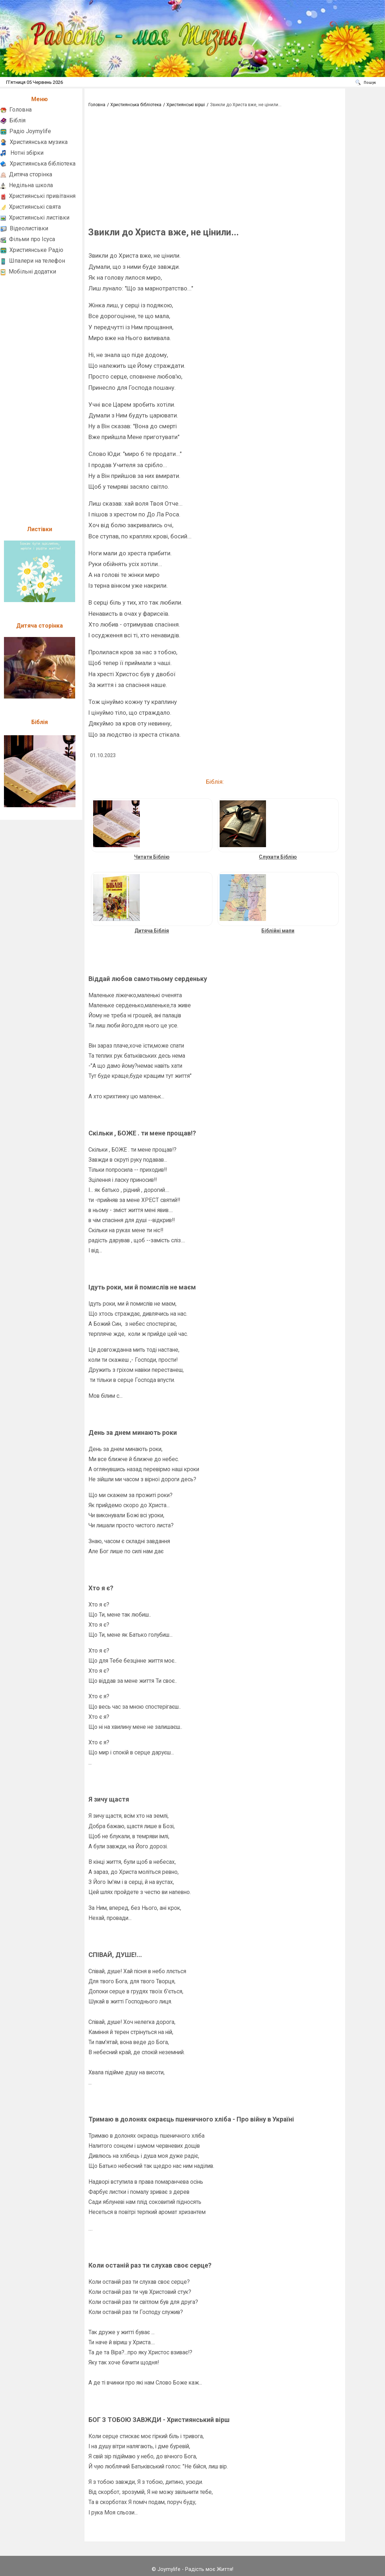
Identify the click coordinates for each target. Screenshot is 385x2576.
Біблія (17, 120)
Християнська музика (39, 142)
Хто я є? (100, 1588)
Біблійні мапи (277, 931)
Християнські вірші (185, 104)
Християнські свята (35, 206)
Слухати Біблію (278, 857)
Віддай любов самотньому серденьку (147, 978)
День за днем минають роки (132, 1432)
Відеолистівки (29, 228)
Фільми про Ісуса (32, 239)
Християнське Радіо (36, 250)
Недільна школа (31, 185)
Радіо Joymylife (30, 131)
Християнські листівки (39, 217)
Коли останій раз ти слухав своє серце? (149, 2265)
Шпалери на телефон (37, 260)
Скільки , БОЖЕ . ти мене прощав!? (142, 1133)
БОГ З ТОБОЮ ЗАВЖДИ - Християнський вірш (159, 2419)
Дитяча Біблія (151, 931)
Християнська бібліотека (42, 163)
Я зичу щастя (108, 1799)
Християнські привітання (42, 196)
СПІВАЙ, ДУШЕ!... (115, 1954)
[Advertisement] (39, 397)
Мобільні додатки (32, 271)
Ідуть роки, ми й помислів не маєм (142, 1287)
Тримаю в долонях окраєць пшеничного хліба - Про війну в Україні (191, 2119)
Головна (20, 109)
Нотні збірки (26, 152)
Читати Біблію (152, 857)
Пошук (370, 83)
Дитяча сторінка (30, 174)
